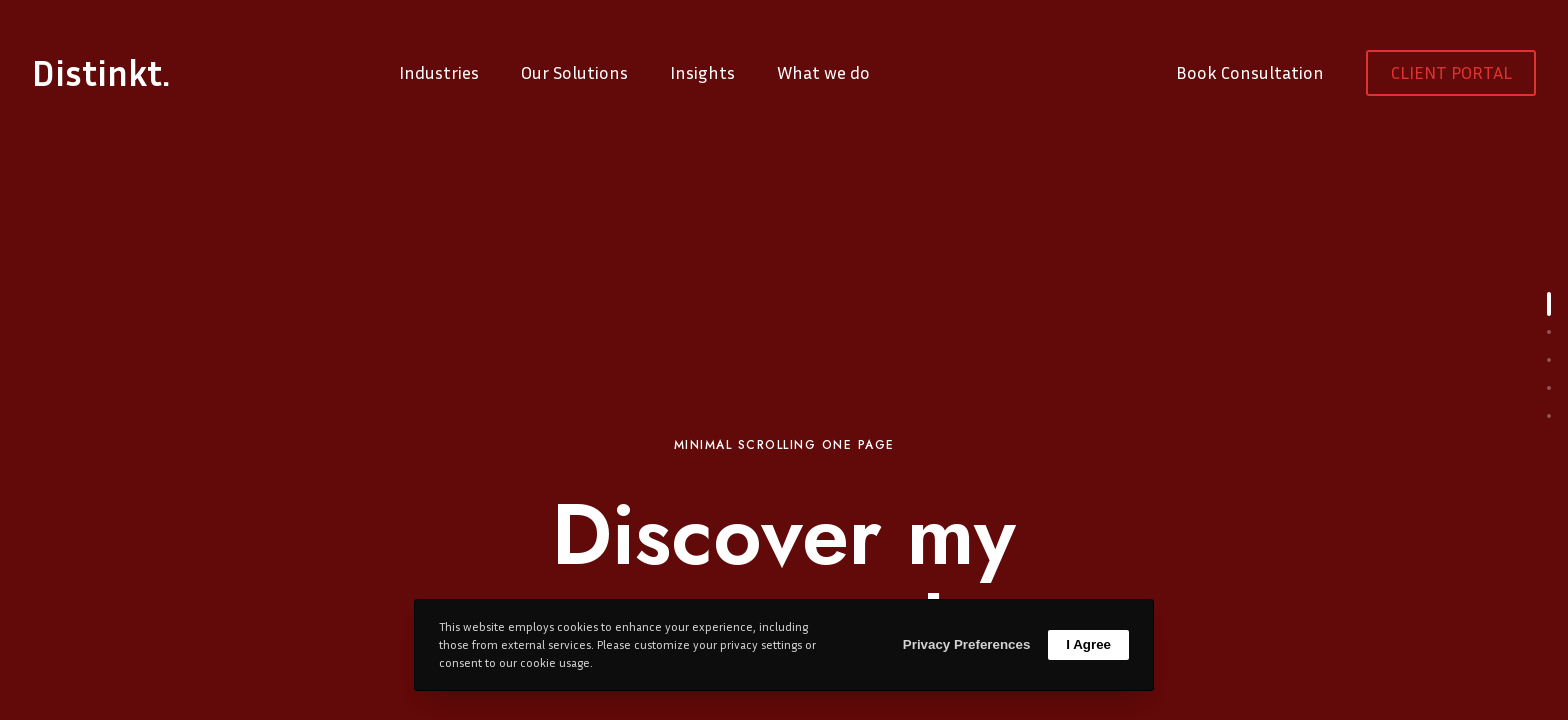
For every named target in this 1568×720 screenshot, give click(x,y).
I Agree (1088, 644)
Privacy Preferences (966, 644)
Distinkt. (101, 73)
